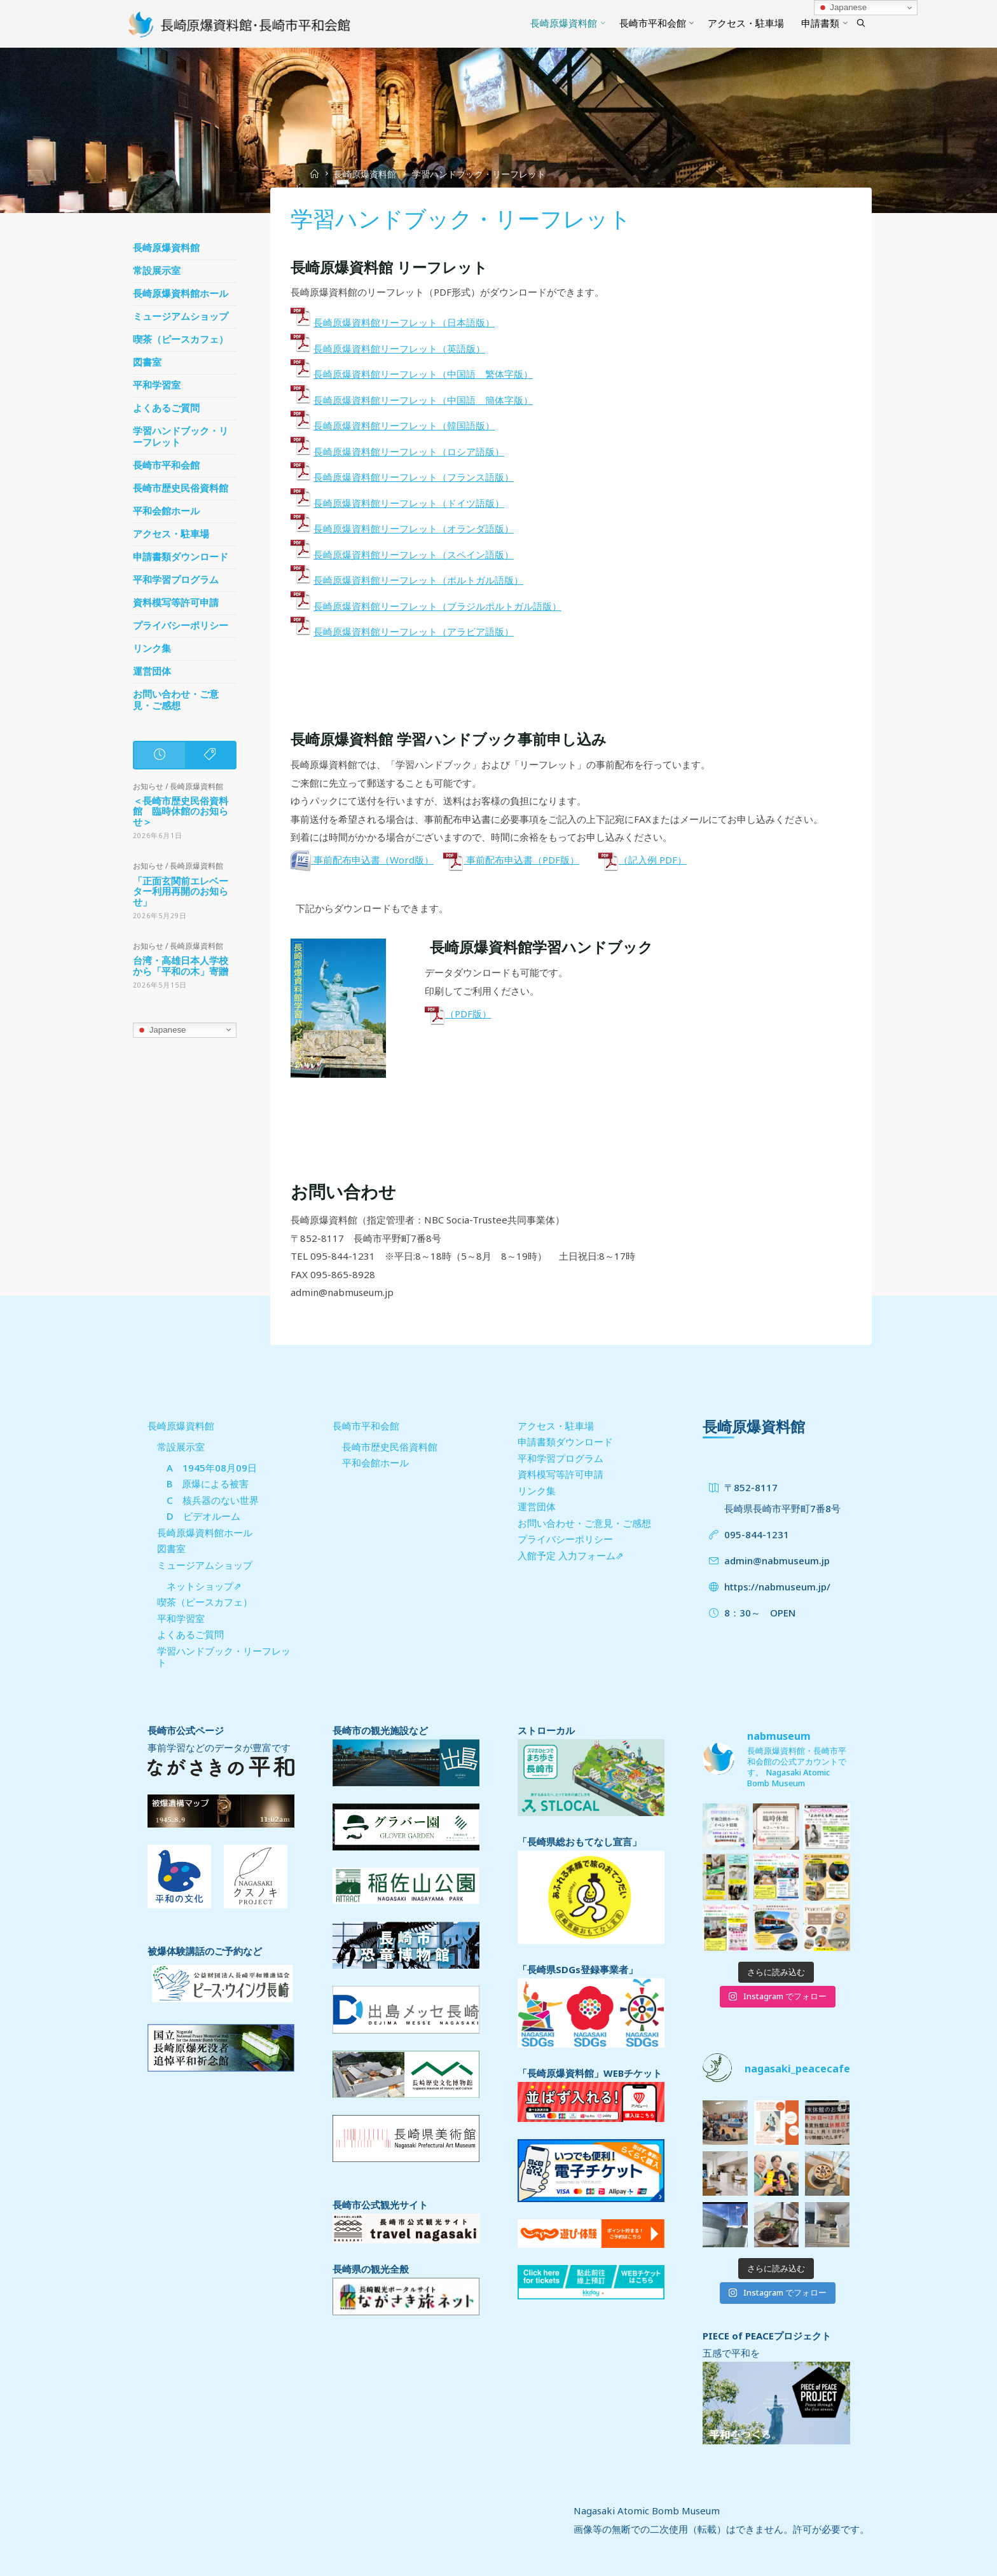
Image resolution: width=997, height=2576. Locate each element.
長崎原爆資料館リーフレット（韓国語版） (404, 425)
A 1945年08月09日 (212, 1467)
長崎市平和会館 (166, 465)
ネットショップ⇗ (204, 1586)
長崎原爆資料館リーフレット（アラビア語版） (413, 631)
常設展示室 (157, 271)
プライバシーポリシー (180, 625)
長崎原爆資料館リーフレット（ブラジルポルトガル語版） (437, 605)
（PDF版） (457, 1013)
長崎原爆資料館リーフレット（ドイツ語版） (408, 502)
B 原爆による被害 (208, 1483)
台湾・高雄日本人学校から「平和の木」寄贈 (180, 965)
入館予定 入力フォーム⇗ (571, 1555)
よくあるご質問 (166, 408)
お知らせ (148, 786)
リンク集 (152, 648)
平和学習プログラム (176, 580)
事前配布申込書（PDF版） (511, 859)
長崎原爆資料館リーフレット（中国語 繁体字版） (423, 374)
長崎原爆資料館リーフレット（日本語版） (404, 322)
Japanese (161, 1029)
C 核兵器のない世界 (213, 1500)
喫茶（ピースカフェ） (180, 339)
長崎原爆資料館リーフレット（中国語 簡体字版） (423, 399)
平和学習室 (157, 385)
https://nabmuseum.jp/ (777, 1586)
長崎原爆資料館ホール (180, 293)
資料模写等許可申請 (176, 602)
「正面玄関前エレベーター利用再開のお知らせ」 (180, 891)
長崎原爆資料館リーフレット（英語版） (399, 347)
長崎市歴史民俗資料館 (180, 488)
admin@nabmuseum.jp (777, 1560)
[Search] (860, 24)
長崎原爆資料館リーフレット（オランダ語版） (413, 528)
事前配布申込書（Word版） (362, 859)
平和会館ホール (166, 511)
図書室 (147, 362)
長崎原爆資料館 (365, 174)
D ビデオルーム (203, 1516)
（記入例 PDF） (642, 859)
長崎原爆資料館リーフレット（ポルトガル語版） (418, 580)
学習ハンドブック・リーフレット (180, 436)
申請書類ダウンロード (180, 557)
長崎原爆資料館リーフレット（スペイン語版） (413, 554)
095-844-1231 (756, 1534)
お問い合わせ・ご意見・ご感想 (176, 700)
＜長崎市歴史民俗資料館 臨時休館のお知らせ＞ (180, 811)
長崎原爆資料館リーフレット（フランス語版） (413, 477)
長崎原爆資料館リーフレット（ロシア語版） (408, 450)
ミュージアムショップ (180, 316)
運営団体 (152, 671)
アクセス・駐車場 (171, 534)
